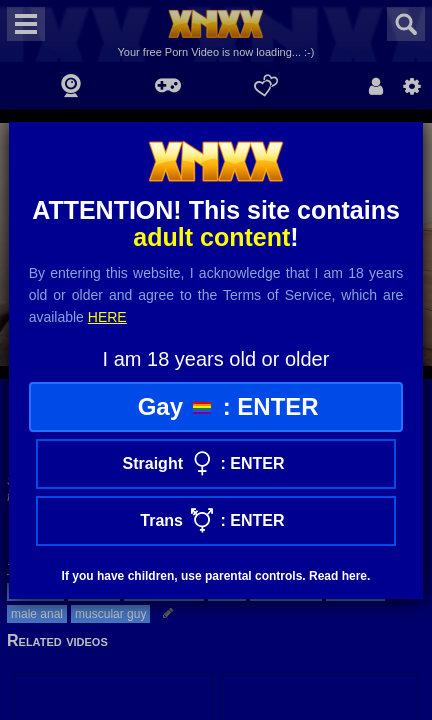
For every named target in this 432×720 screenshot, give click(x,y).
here (107, 317)
